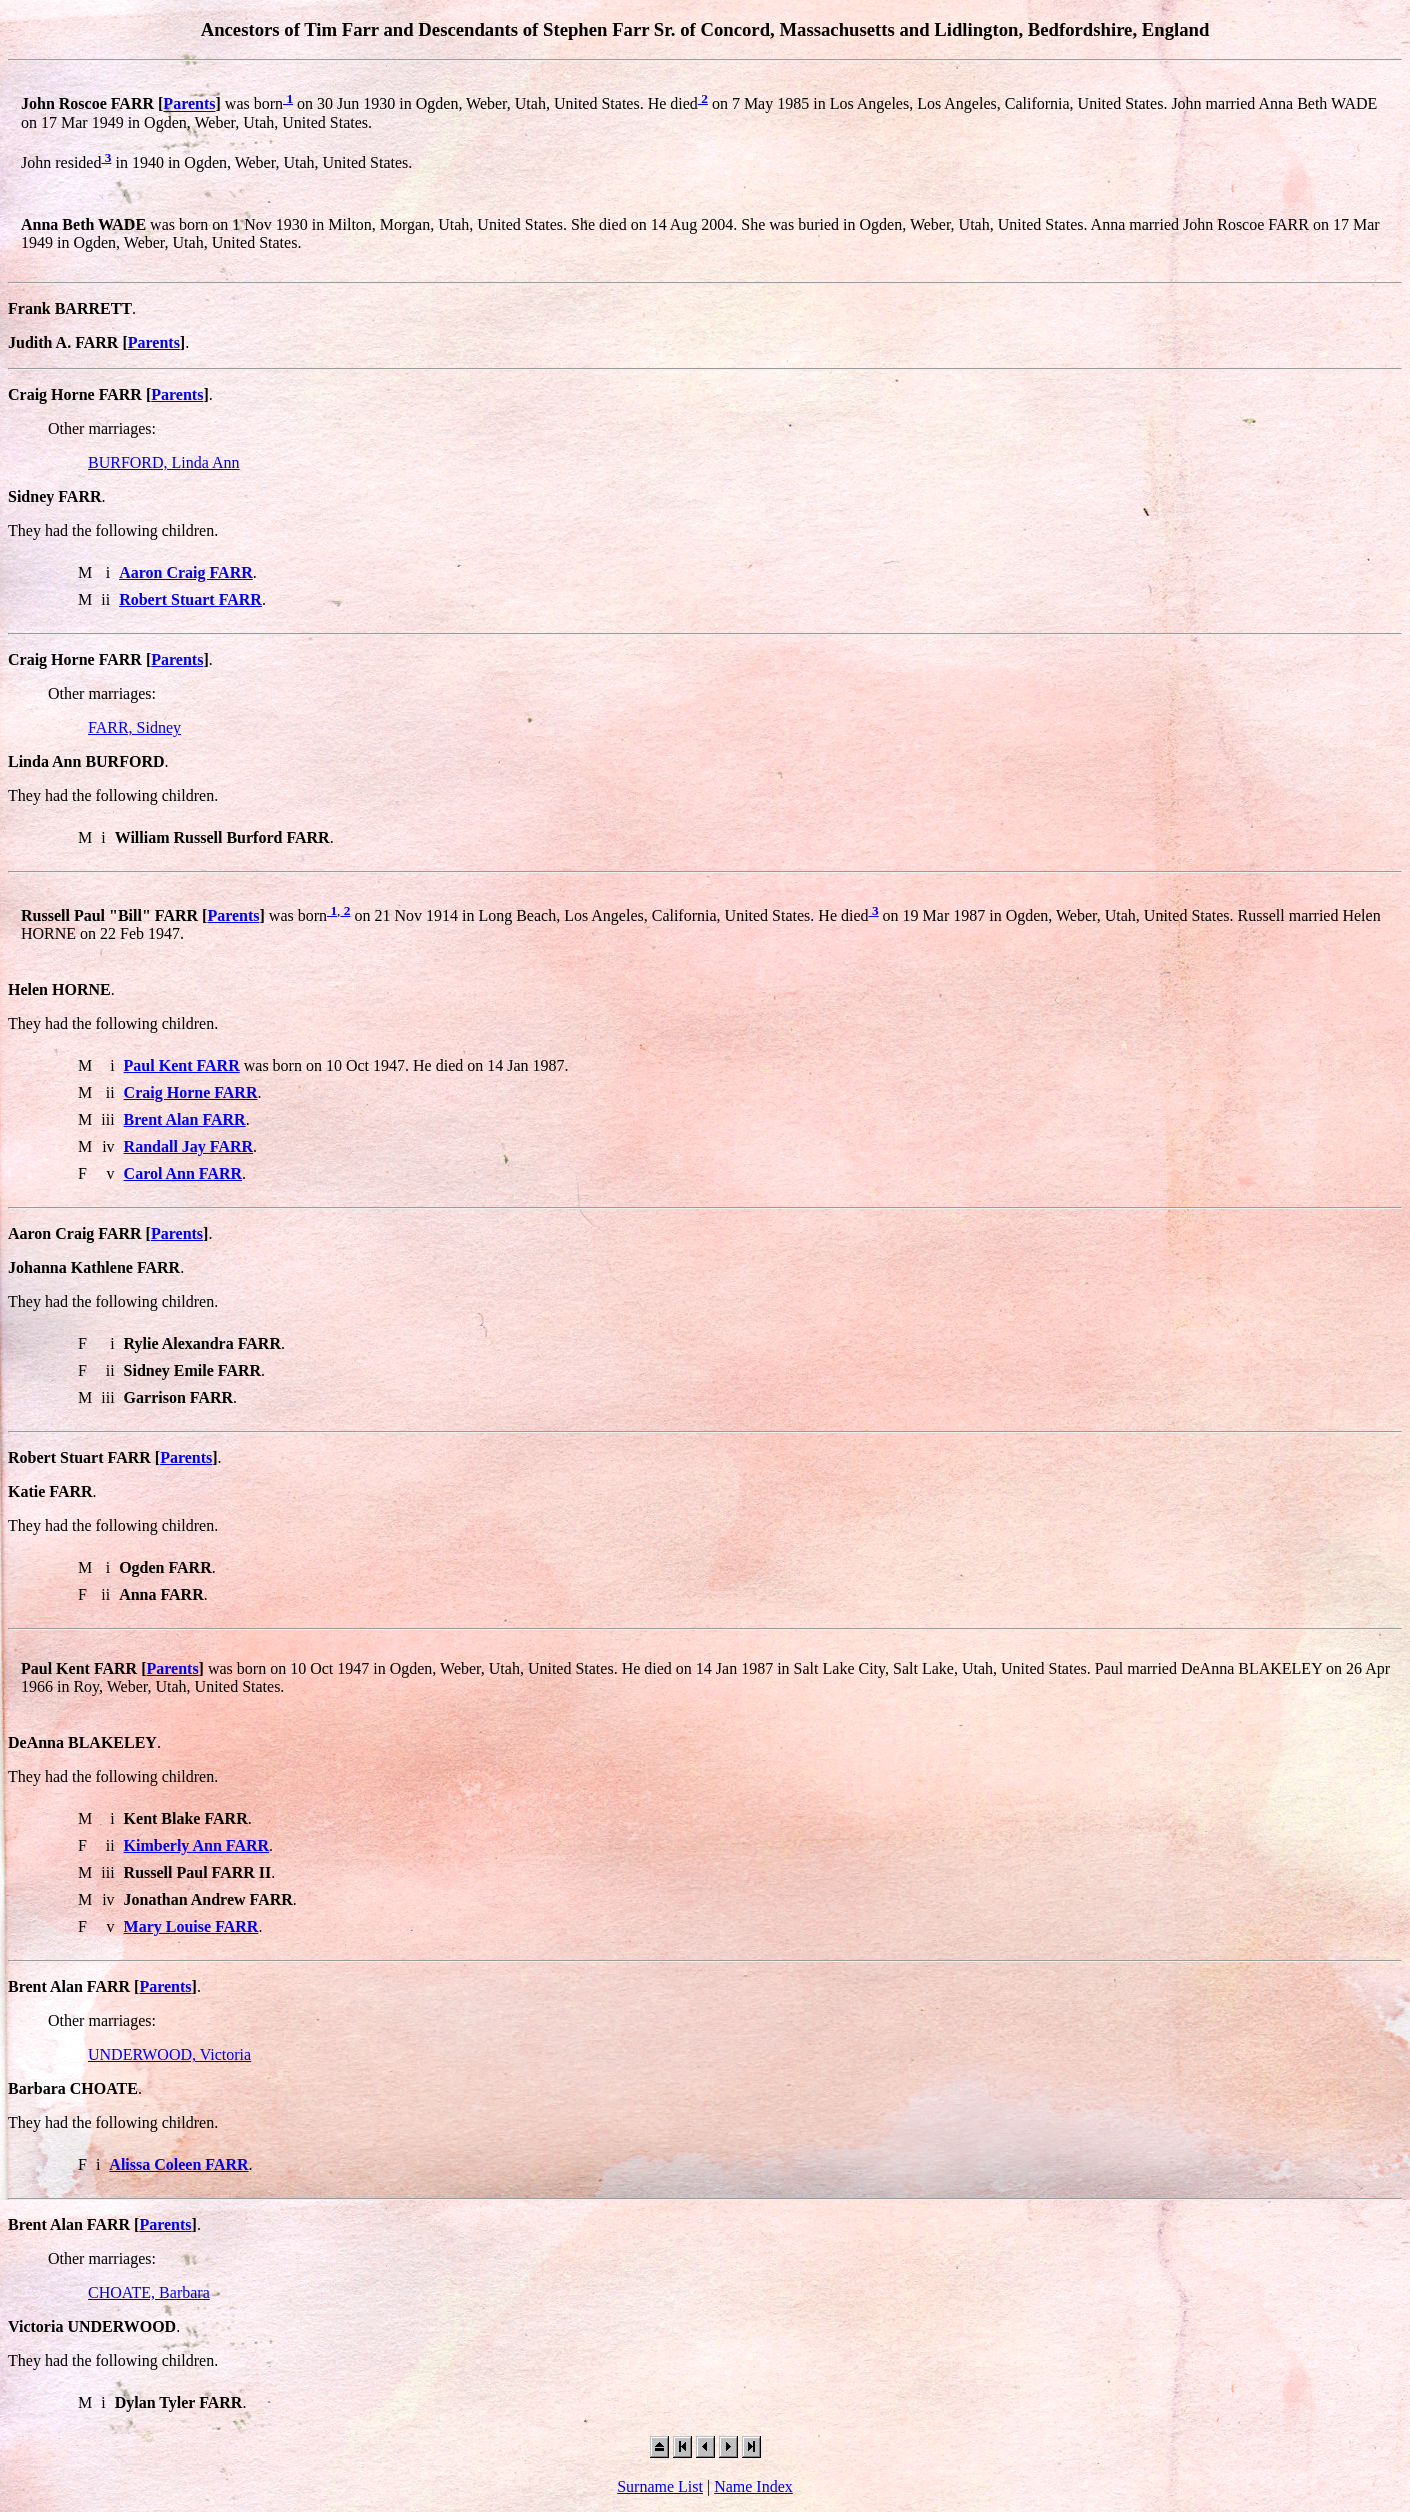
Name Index (753, 2486)
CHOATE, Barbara (149, 2292)
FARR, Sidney (134, 727)
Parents (189, 104)
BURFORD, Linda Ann (164, 462)
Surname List (660, 2486)
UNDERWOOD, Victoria (169, 2054)
